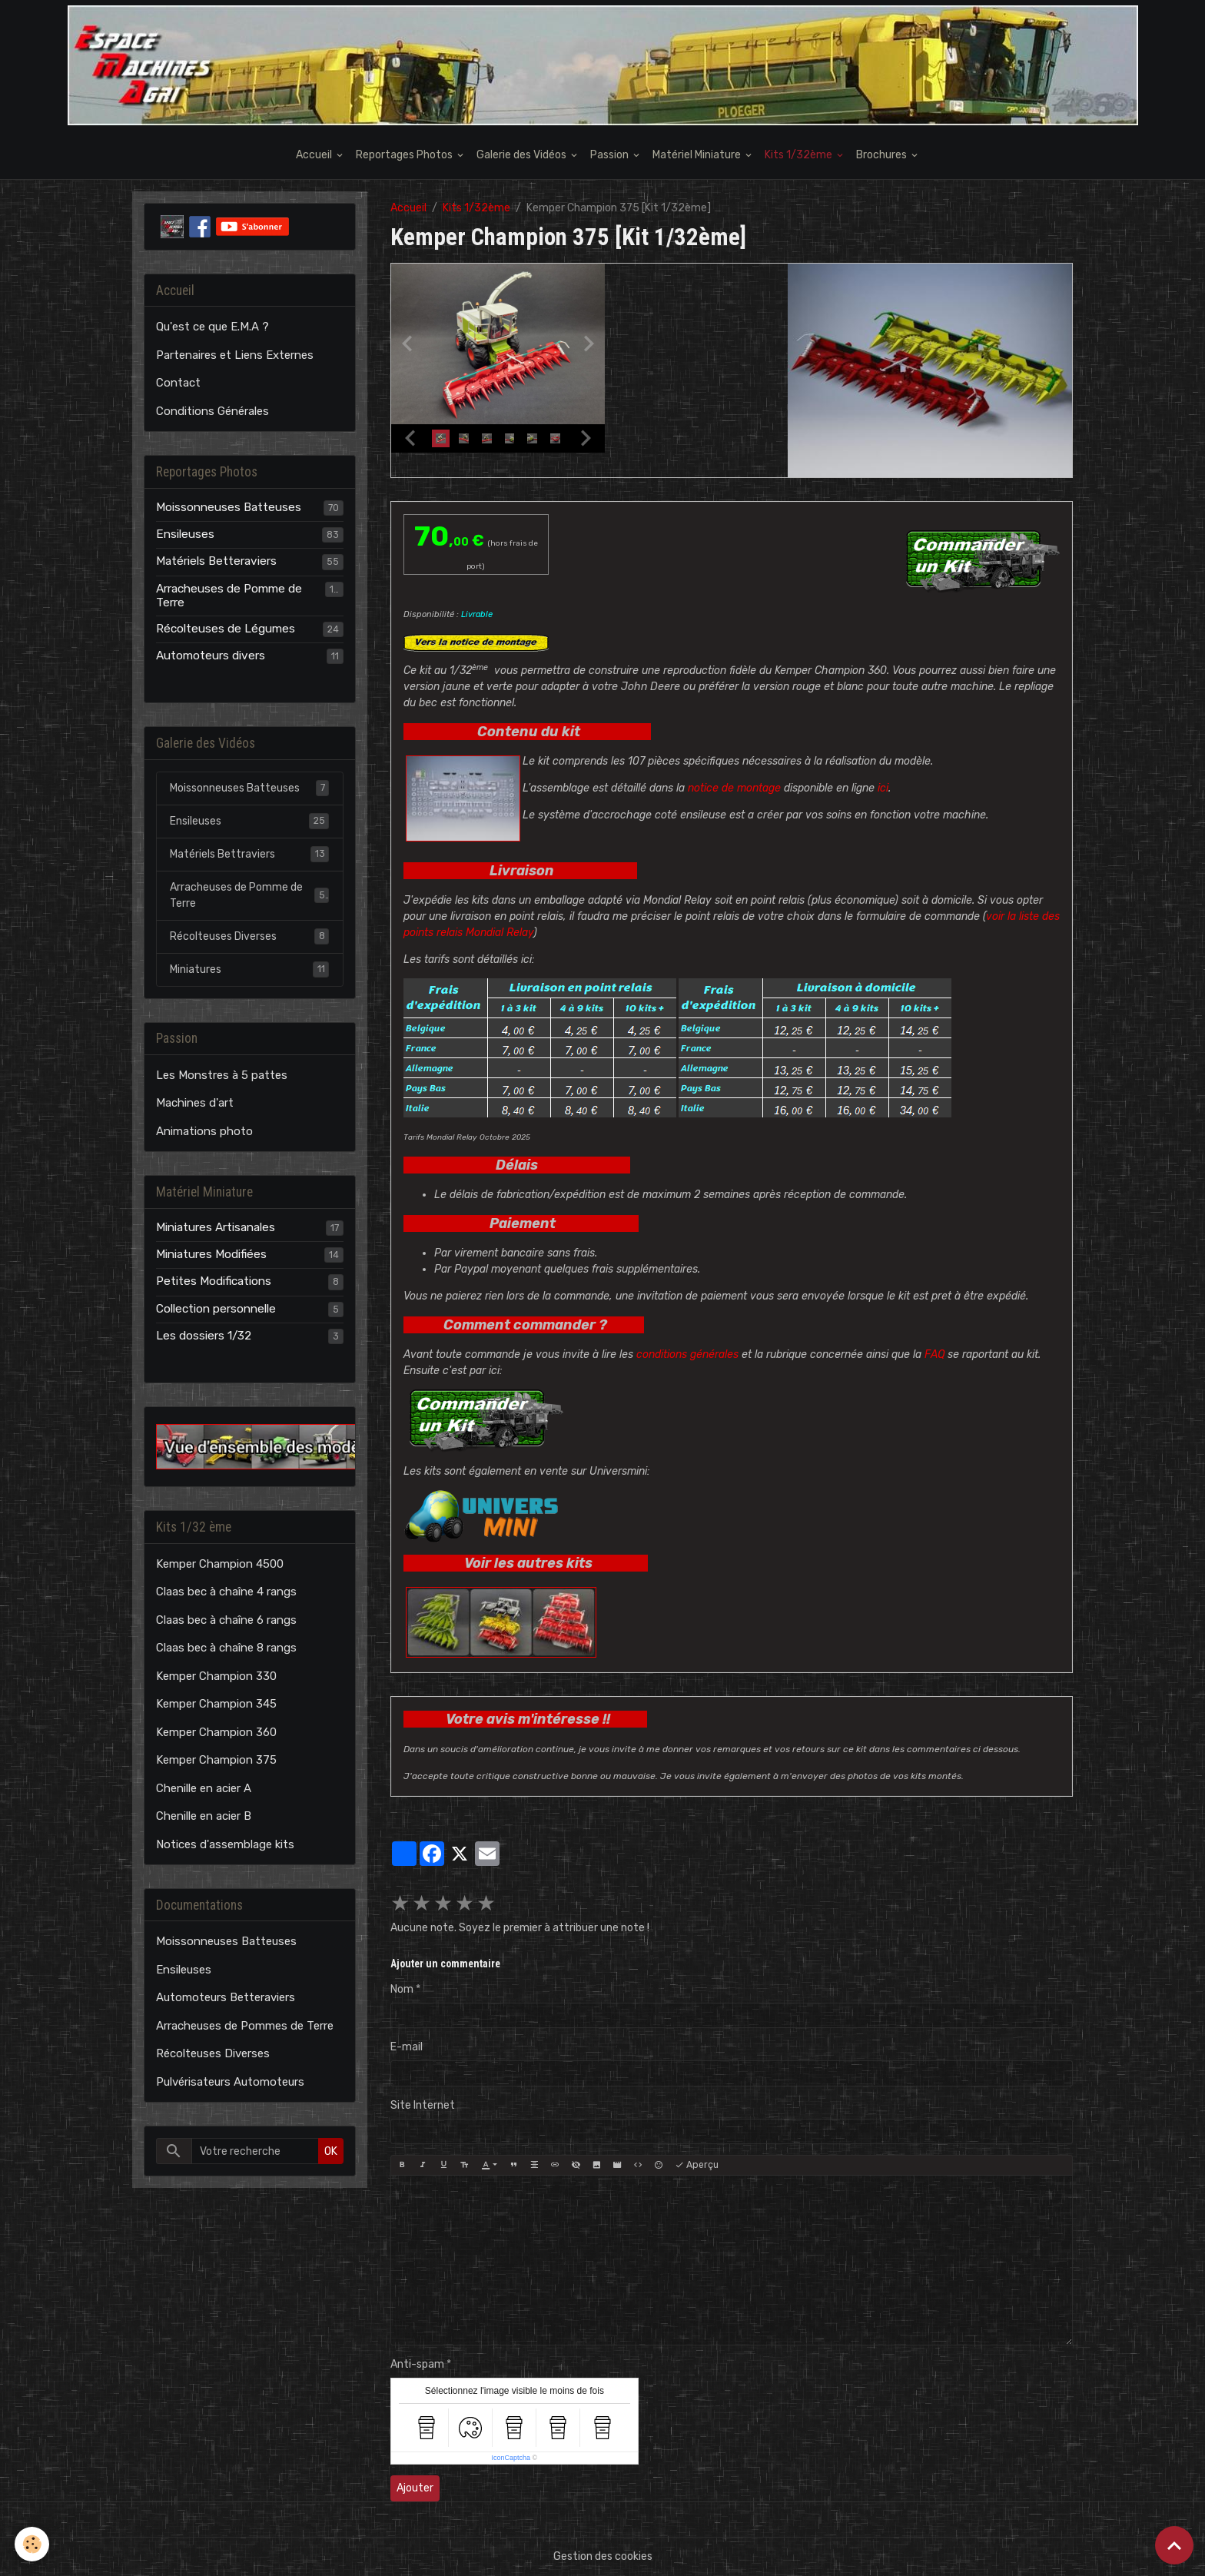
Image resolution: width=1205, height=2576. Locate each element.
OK (330, 2151)
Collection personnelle (216, 1309)
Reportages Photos (405, 154)
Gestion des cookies (602, 2556)
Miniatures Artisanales (215, 1227)
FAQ (934, 1354)
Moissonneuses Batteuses (228, 507)
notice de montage (734, 788)
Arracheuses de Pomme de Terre (229, 595)
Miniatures (249, 969)
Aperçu (697, 2165)
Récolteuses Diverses (249, 936)
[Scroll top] (1174, 2545)
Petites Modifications (213, 1281)
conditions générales (687, 1354)
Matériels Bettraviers (249, 853)
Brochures (882, 154)
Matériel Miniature (697, 154)
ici (883, 788)
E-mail (406, 2046)
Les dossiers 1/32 (203, 1336)
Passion (610, 154)
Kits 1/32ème (800, 154)
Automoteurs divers (210, 655)
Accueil (315, 154)
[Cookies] (32, 2544)
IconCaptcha (511, 2457)
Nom (401, 1989)
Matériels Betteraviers (216, 561)
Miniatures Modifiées (211, 1254)
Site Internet (422, 2105)
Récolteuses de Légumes (225, 629)
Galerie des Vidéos (522, 154)
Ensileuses (185, 534)
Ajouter (415, 2488)
